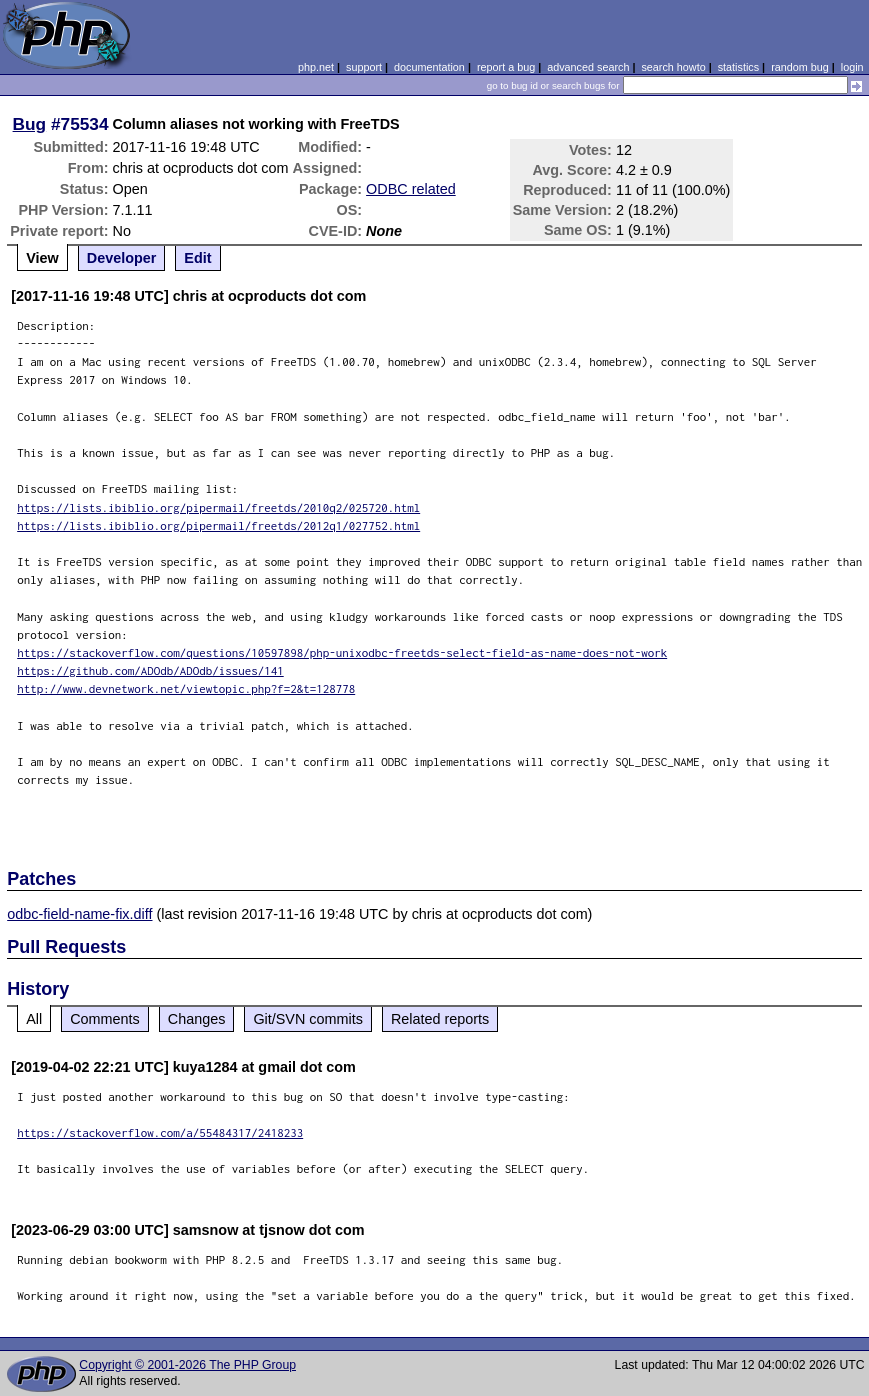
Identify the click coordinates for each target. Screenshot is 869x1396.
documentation (429, 67)
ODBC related (411, 189)
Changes (197, 1019)
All (34, 1019)
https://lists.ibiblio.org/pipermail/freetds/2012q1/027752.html (218, 525)
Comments (105, 1019)
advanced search (588, 67)
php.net (316, 67)
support (364, 67)
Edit (197, 258)
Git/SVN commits (308, 1019)
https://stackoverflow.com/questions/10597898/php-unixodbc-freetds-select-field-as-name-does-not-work (342, 652)
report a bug (506, 67)
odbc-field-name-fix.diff (79, 914)
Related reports (440, 1019)
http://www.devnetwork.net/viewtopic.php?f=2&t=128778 (186, 688)
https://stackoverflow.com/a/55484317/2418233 (160, 1132)
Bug (30, 124)
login (852, 67)
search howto (673, 67)
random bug (800, 67)
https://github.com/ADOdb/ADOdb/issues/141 (150, 670)
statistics (738, 67)
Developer (122, 258)
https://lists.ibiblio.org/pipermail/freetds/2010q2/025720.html (218, 507)
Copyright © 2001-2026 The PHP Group (187, 1365)
